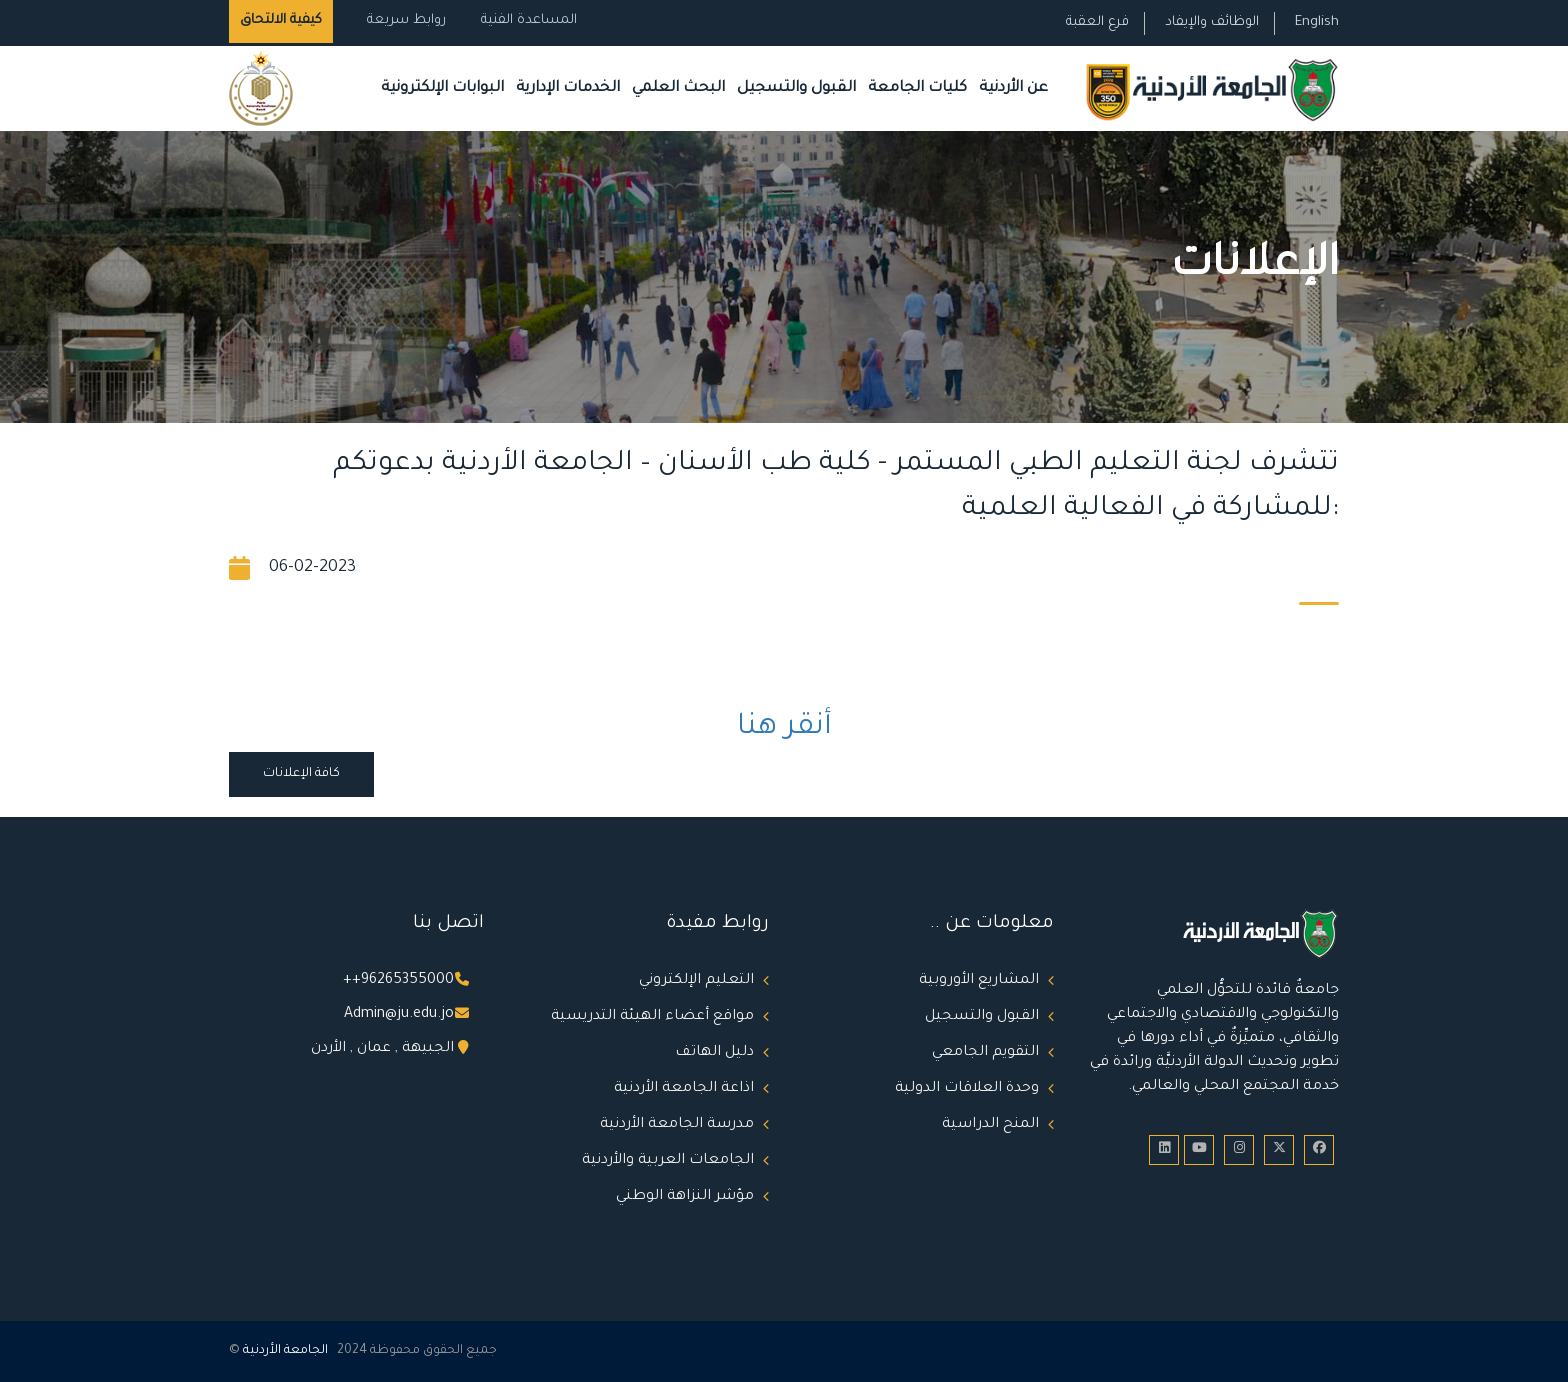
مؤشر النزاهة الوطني (685, 1197)
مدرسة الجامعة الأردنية (677, 1125)
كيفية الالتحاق (281, 20)
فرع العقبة (1097, 22)
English (1317, 22)
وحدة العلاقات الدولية (967, 1089)
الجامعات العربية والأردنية (668, 1161)
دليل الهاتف (714, 1053)
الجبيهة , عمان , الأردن (382, 1049)
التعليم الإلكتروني (696, 981)
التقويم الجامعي (985, 1053)
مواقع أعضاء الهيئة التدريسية (652, 1017)
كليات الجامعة (917, 88)
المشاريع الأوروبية (979, 981)
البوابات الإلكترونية (442, 88)
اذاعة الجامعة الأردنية (684, 1089)
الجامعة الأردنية (285, 1351)
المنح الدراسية (990, 1125)
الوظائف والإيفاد (1212, 22)
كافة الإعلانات (301, 774)
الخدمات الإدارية (568, 88)
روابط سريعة (404, 20)
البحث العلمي (678, 88)
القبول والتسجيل (796, 88)
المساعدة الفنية (529, 20)
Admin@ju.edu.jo (399, 1015)
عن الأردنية (1013, 88)
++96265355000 (398, 981)
